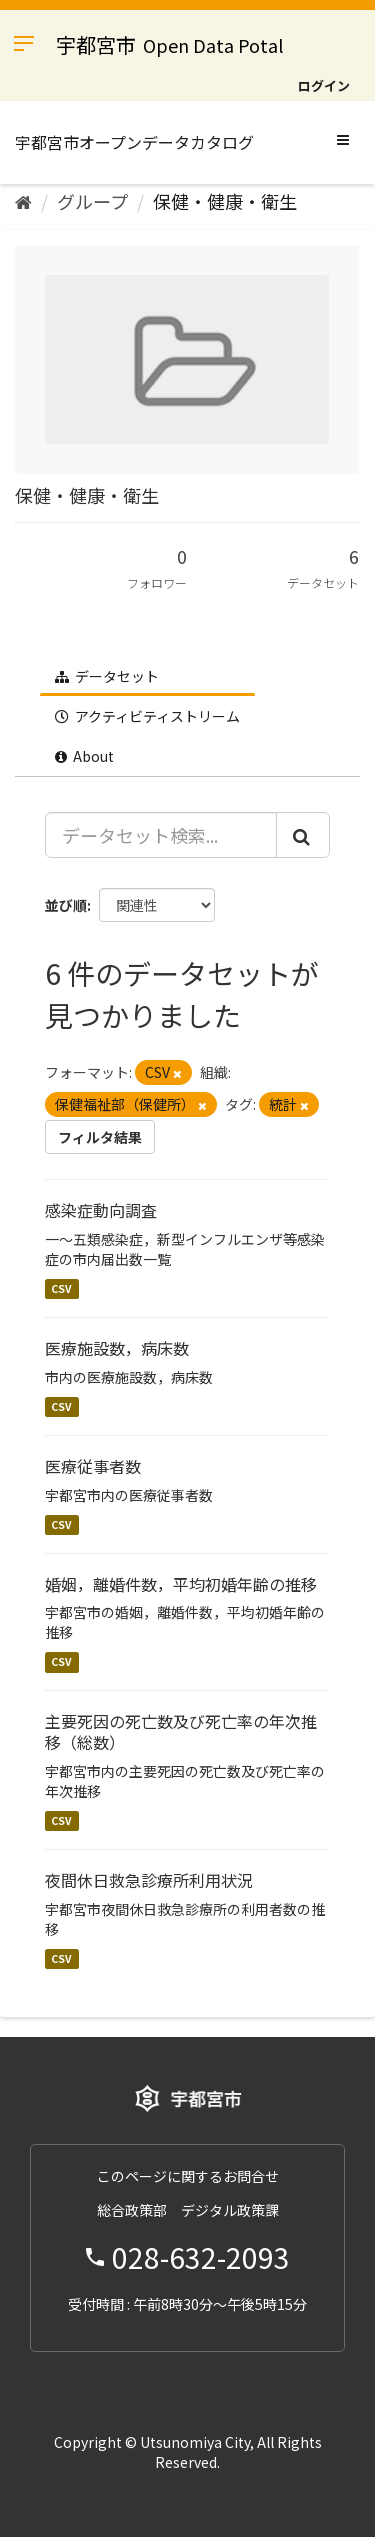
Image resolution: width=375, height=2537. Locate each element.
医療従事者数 (93, 1466)
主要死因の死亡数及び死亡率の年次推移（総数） (181, 1731)
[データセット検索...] (161, 835)
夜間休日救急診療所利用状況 (149, 1880)
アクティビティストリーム (147, 716)
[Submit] (303, 835)
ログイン (324, 85)
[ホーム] (23, 201)
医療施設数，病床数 (117, 1348)
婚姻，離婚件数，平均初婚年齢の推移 (181, 1584)
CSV (61, 1288)
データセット (107, 676)
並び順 (66, 905)
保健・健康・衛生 (225, 201)
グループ (92, 201)
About (84, 756)
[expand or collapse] (343, 139)
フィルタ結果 (100, 1137)
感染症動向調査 (101, 1210)
